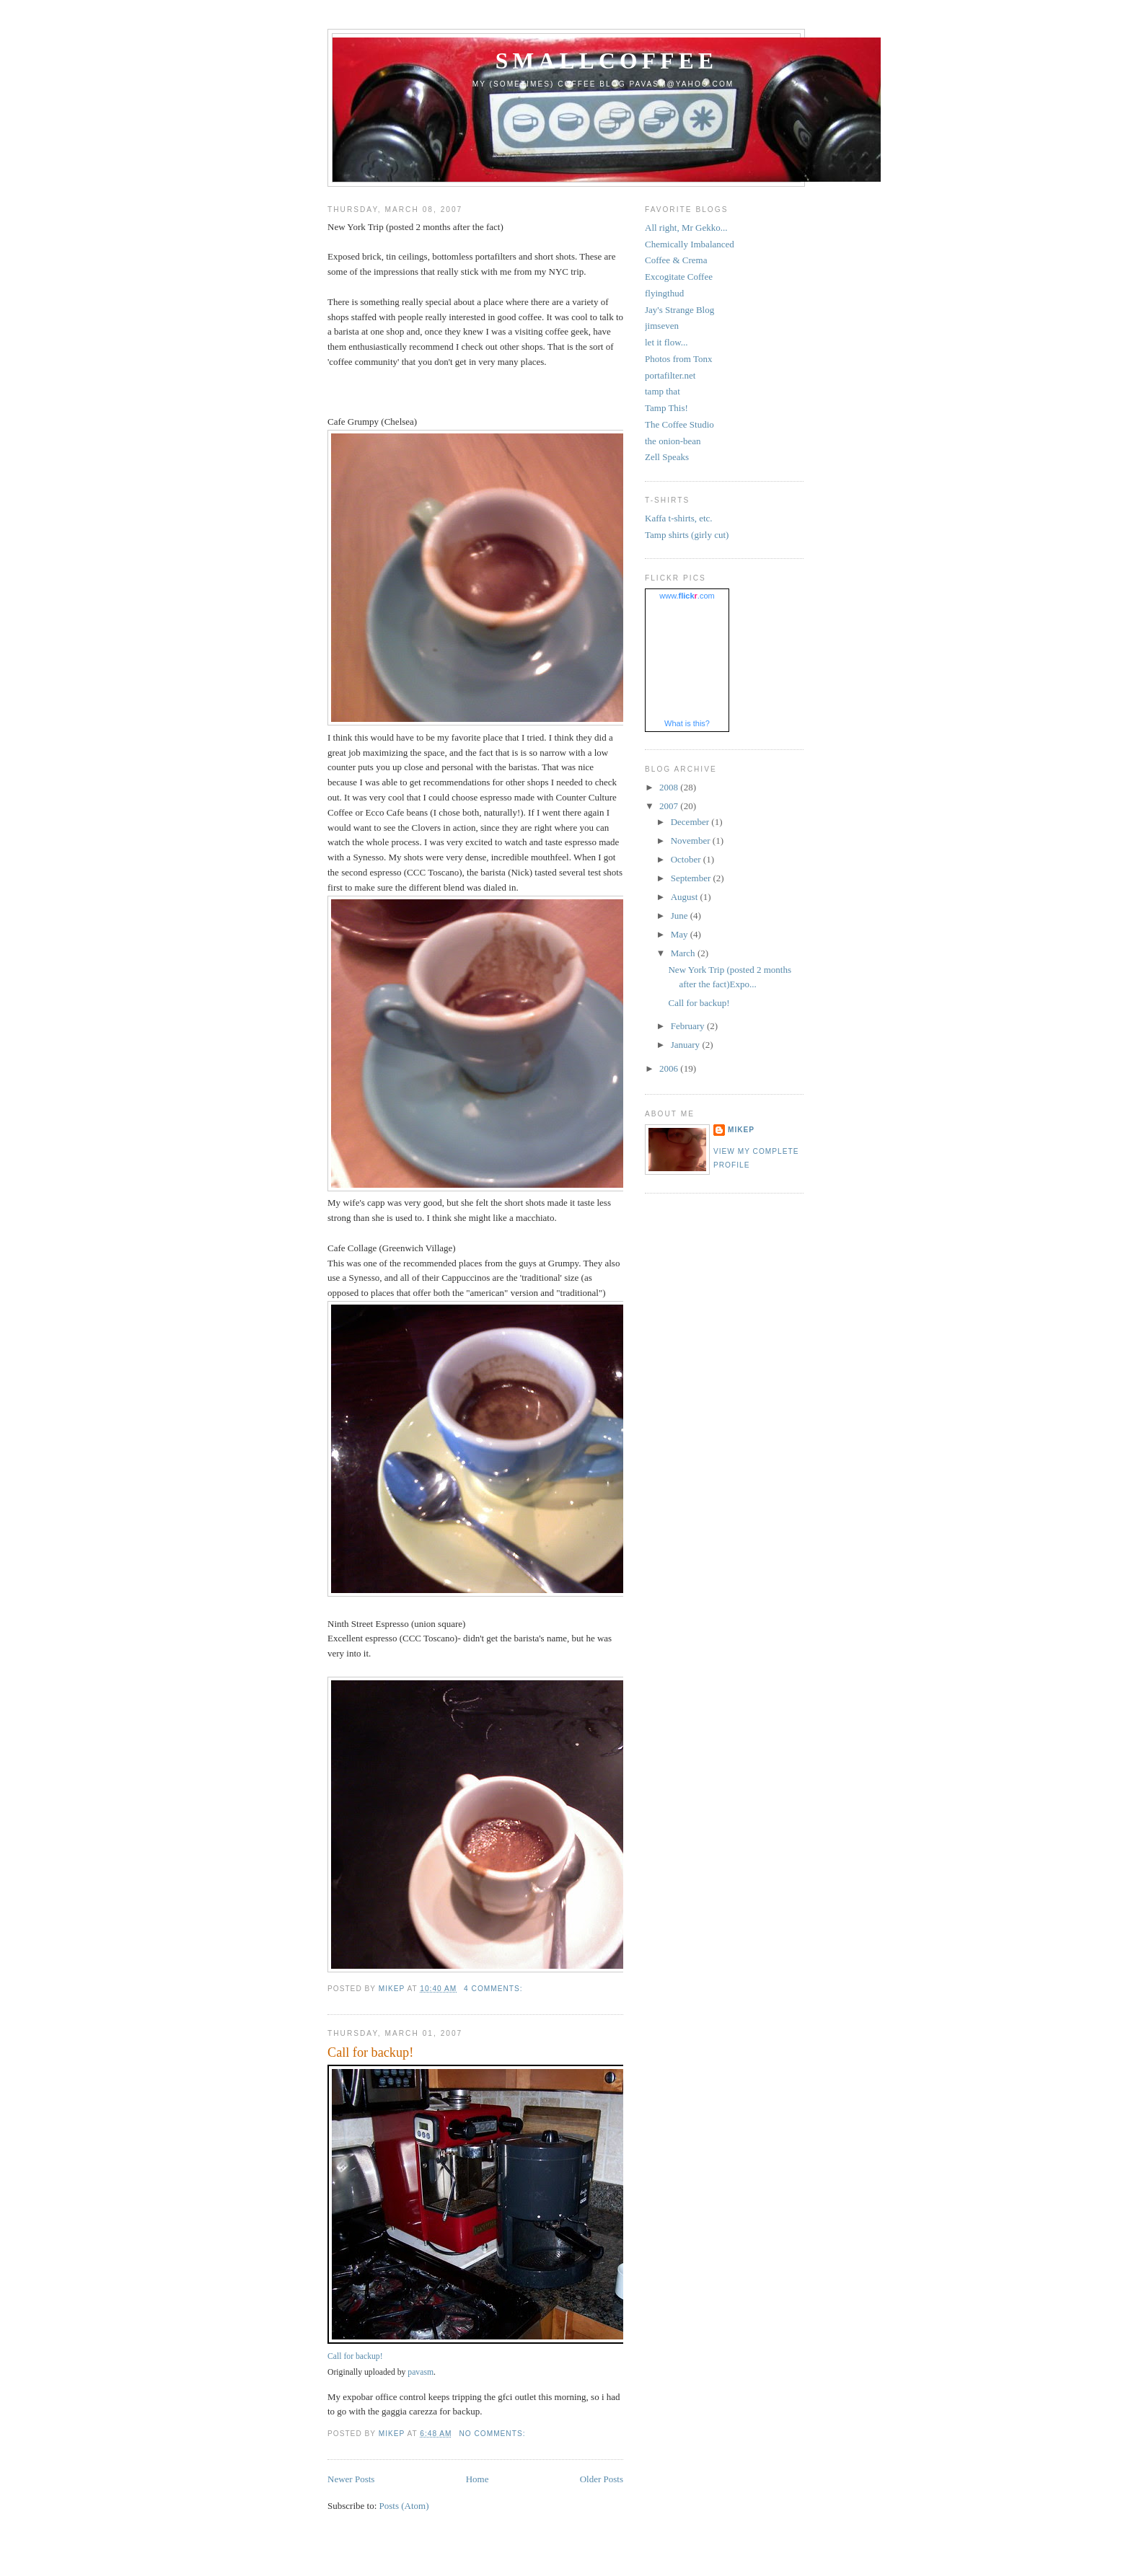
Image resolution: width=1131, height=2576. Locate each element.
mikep (741, 1130)
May (680, 934)
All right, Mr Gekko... (686, 227)
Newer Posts (350, 2479)
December (691, 821)
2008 (669, 787)
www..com (686, 595)
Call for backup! (370, 2052)
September (692, 878)
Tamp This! (666, 407)
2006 (669, 1068)
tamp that (662, 391)
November (692, 840)
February (689, 1025)
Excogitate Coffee (679, 276)
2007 (669, 805)
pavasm (421, 2372)
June (680, 915)
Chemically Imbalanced (689, 244)
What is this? (687, 723)
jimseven (662, 325)
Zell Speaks (667, 456)
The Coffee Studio (679, 424)
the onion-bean (673, 441)
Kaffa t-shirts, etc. (679, 518)
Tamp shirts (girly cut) (687, 534)
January (687, 1044)
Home (477, 2479)
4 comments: (494, 1989)
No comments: (493, 2434)
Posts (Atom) (404, 2505)
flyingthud (664, 293)
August (685, 896)
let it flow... (666, 342)
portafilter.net (670, 375)
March (684, 953)
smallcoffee (607, 61)
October (687, 859)
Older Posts (601, 2479)
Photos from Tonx (678, 358)
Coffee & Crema (676, 260)
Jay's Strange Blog (679, 309)
